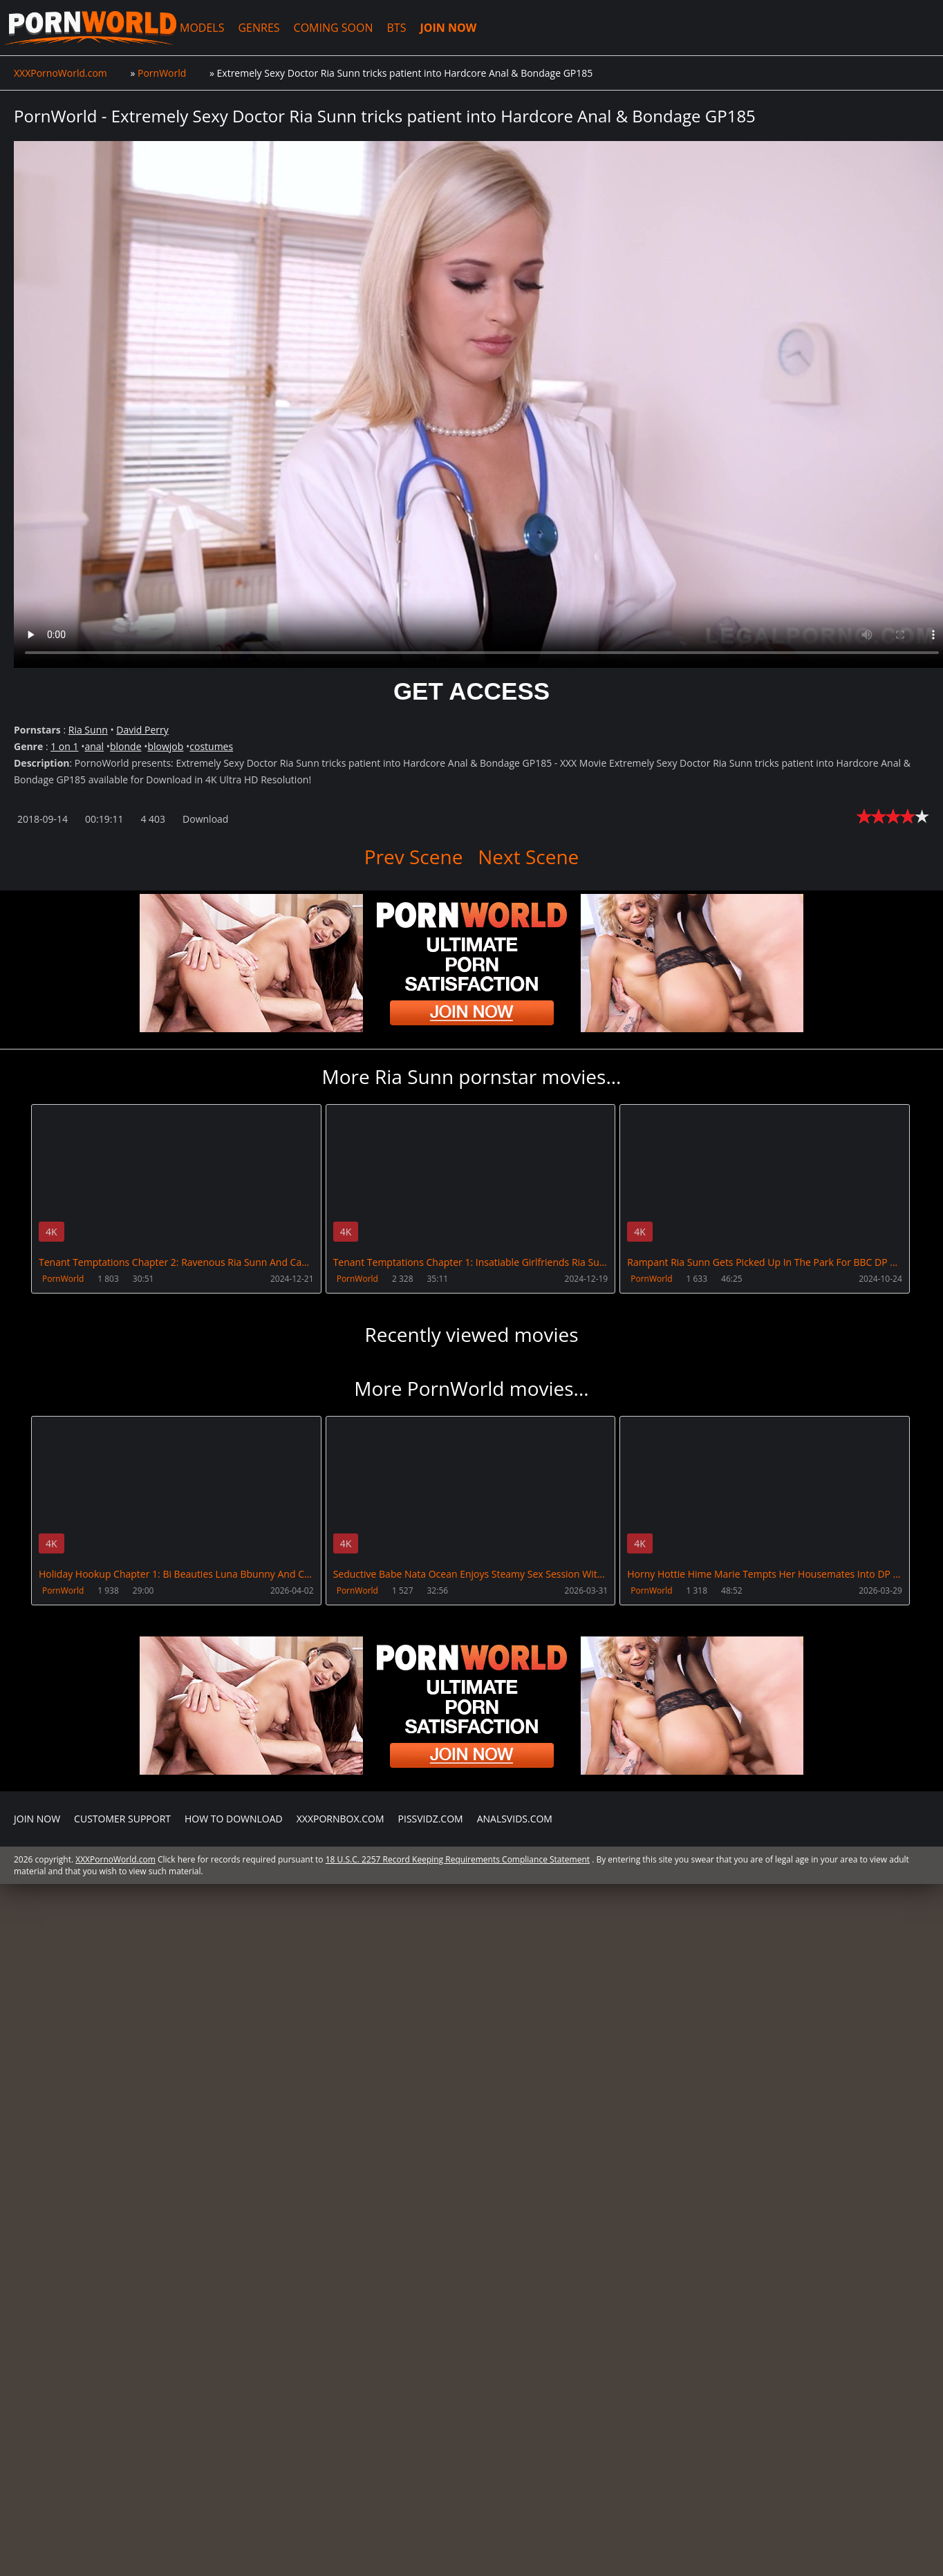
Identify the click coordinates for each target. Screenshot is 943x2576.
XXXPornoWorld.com (86, 27)
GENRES (253, 27)
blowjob (165, 746)
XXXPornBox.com (340, 1817)
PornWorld (63, 1279)
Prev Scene (413, 856)
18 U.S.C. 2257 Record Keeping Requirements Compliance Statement (458, 1859)
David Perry (142, 729)
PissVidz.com (430, 1817)
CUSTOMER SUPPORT (122, 1817)
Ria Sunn (88, 729)
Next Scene (528, 856)
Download (205, 818)
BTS (390, 27)
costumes (211, 746)
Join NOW (37, 1817)
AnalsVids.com (514, 1817)
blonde (126, 746)
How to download (234, 1817)
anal (94, 746)
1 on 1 (64, 746)
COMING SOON (327, 27)
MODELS (196, 27)
